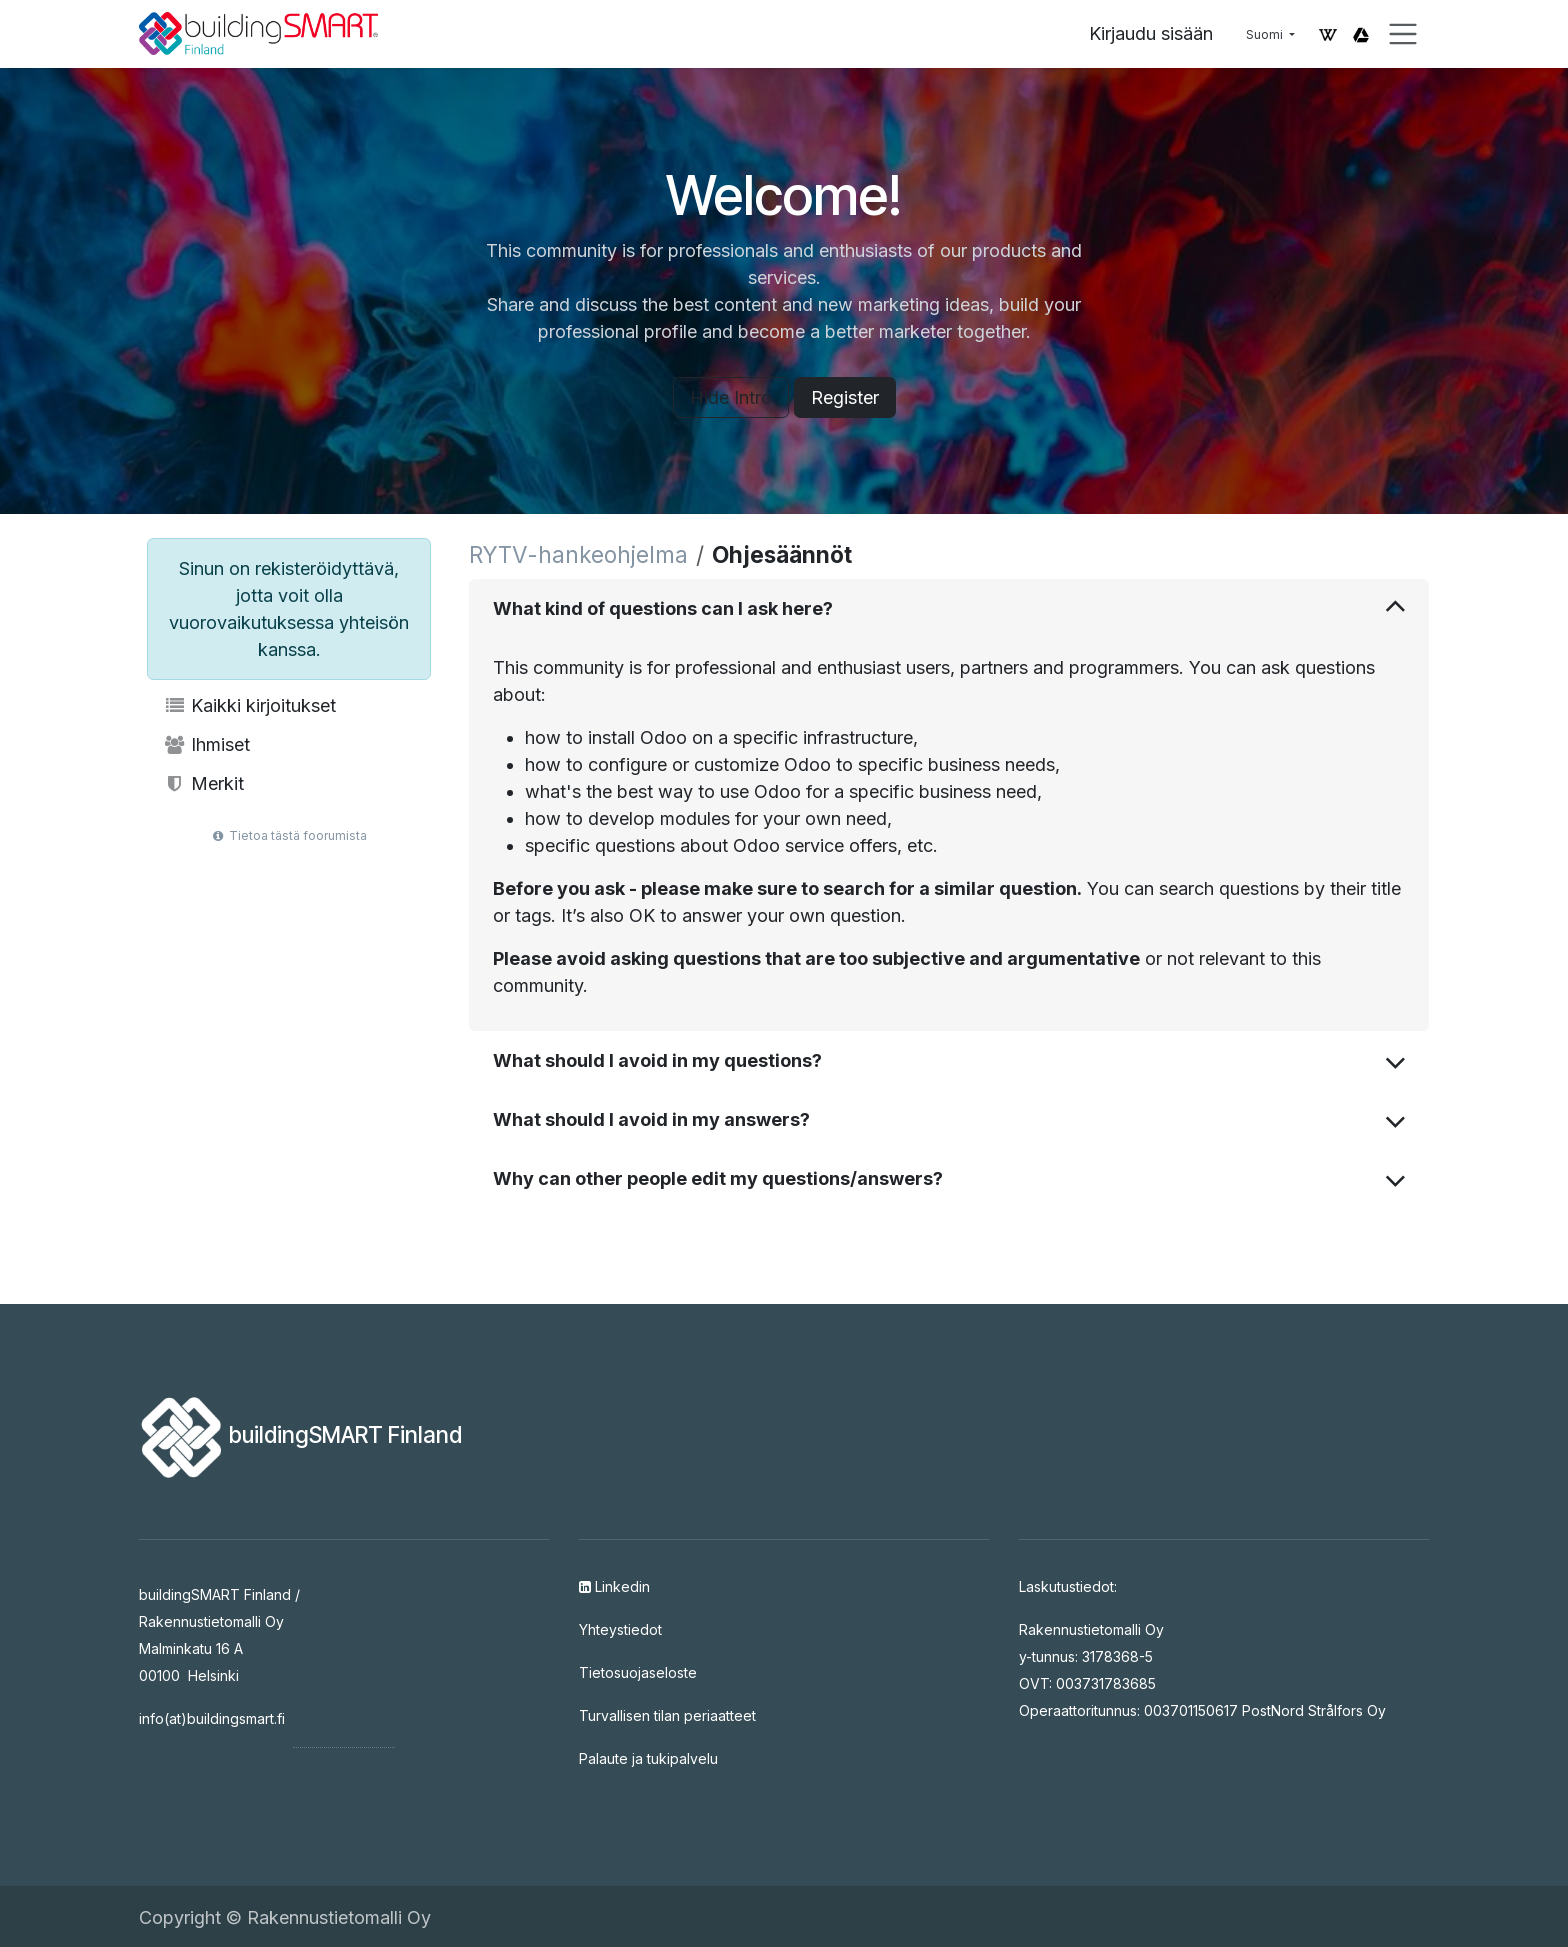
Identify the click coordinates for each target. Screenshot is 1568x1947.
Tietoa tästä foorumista (289, 835)
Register (845, 397)
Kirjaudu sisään (1151, 33)
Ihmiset (206, 744)
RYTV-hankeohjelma (578, 554)
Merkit (203, 783)
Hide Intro (731, 397)
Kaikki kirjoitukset (249, 705)
